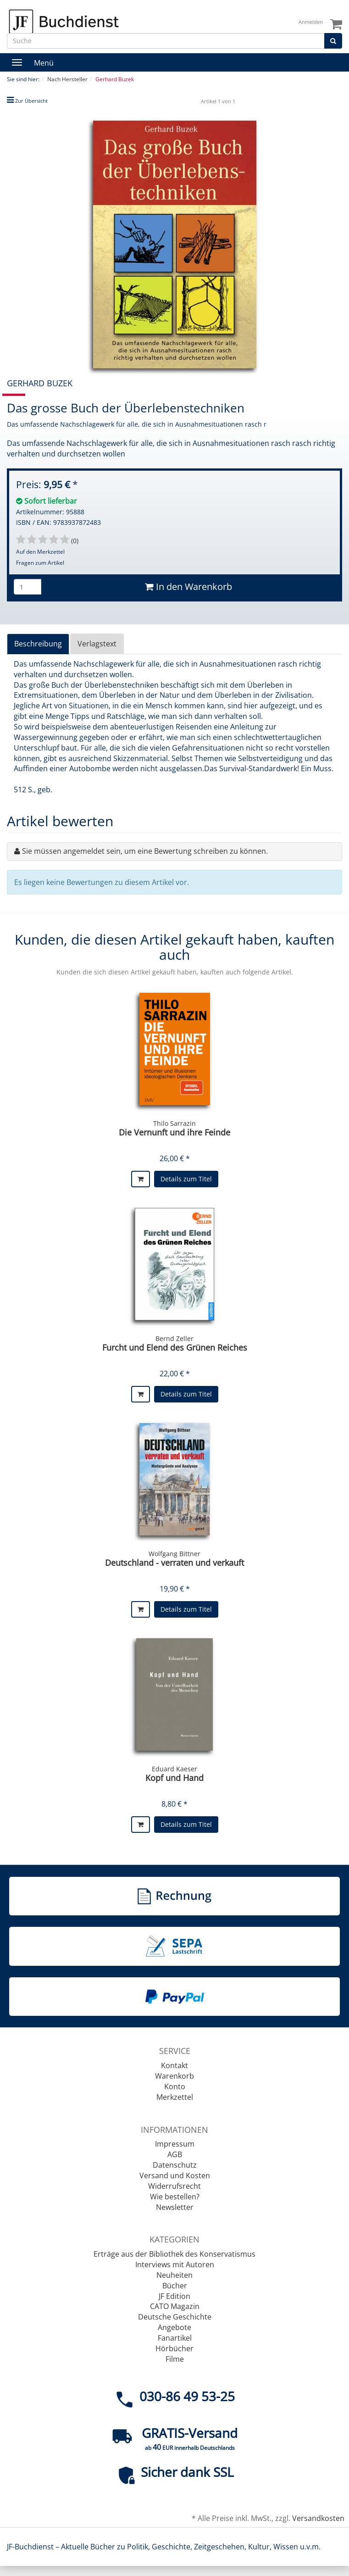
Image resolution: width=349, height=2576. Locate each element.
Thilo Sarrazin (174, 1123)
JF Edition (174, 2296)
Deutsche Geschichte (174, 2317)
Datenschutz (175, 2165)
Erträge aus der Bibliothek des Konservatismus (174, 2254)
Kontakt (174, 2065)
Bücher (174, 2286)
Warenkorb (174, 2076)
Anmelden (311, 21)
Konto (174, 2086)
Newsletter (175, 2207)
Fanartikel (175, 2338)
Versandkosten (318, 2518)
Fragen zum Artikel (40, 563)
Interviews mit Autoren (174, 2264)
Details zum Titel (186, 1178)
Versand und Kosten (174, 2175)
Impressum (174, 2144)
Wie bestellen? (174, 2197)
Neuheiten (174, 2275)
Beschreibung (38, 644)
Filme (175, 2359)
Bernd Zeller (174, 1338)
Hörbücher (174, 2348)
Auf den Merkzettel (40, 552)
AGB (174, 2154)
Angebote (174, 2327)
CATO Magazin (174, 2306)
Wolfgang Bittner (174, 1553)
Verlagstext (97, 644)
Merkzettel (174, 2097)
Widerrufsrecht (174, 2186)
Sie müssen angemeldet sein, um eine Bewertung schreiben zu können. (145, 851)
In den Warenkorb (188, 586)
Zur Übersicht (31, 100)
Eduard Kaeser (174, 1768)
